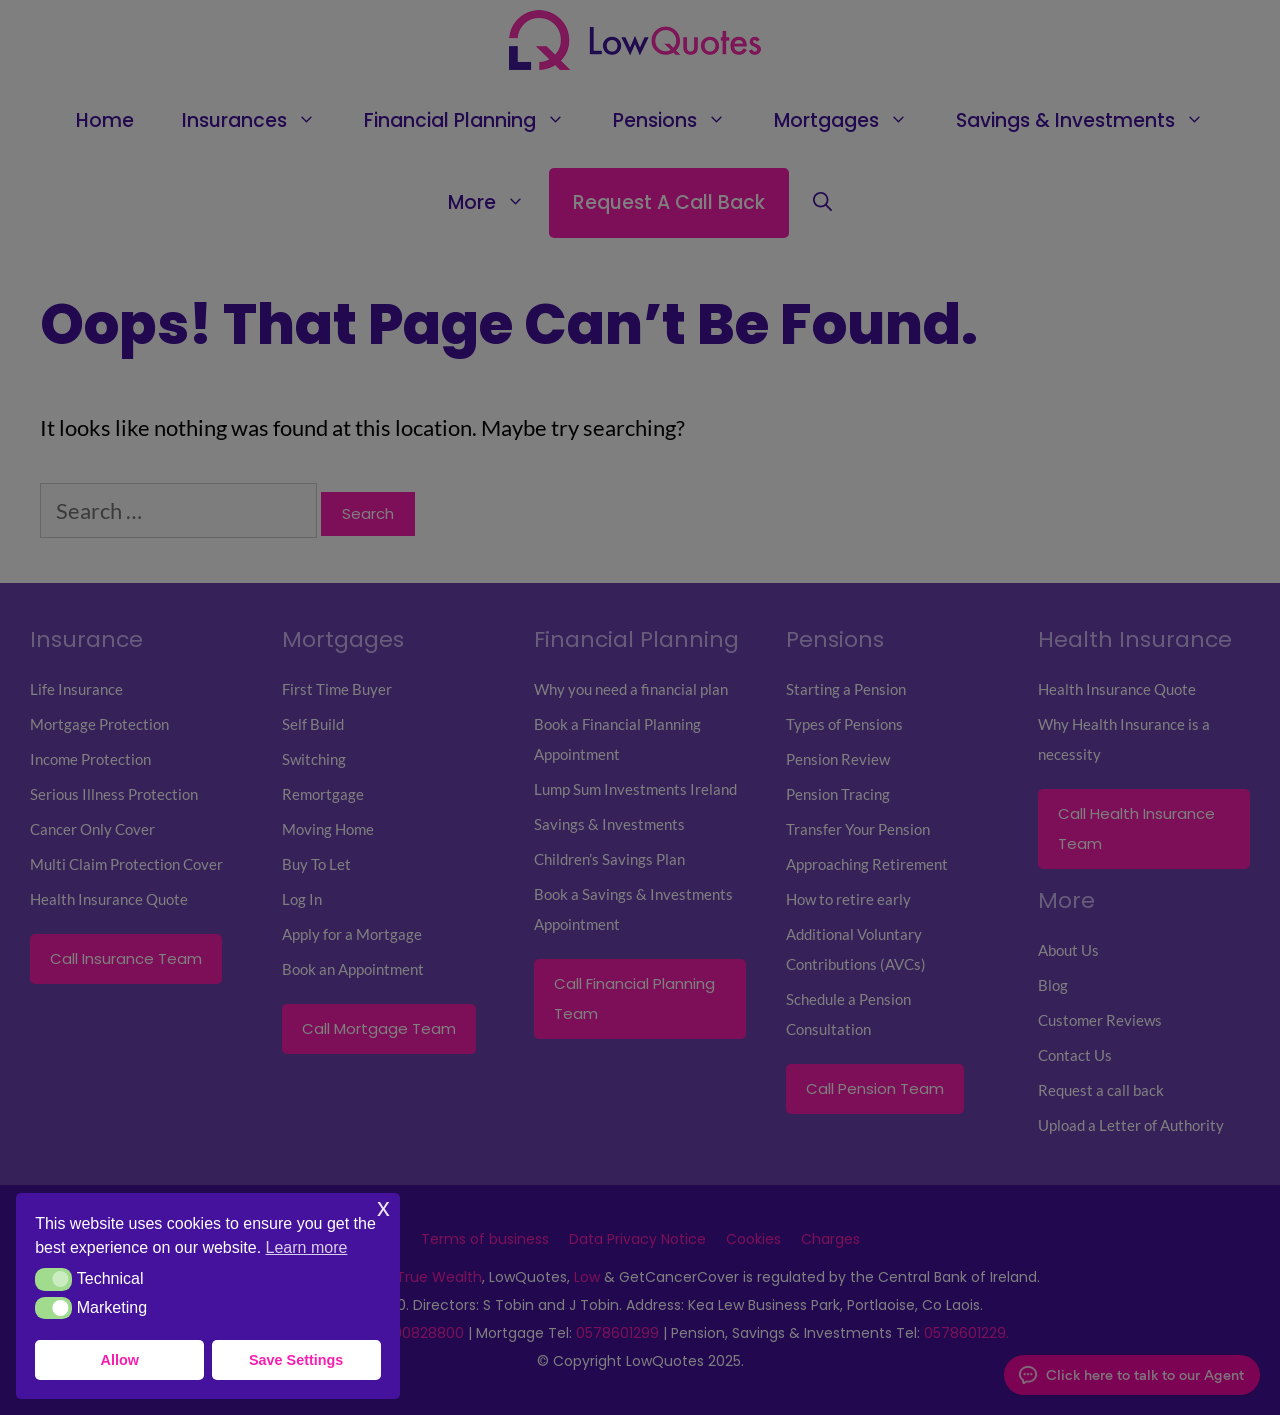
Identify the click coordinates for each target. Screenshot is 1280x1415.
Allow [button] (120, 1360)
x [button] (383, 1207)
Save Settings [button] (296, 1360)
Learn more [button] (307, 1247)
